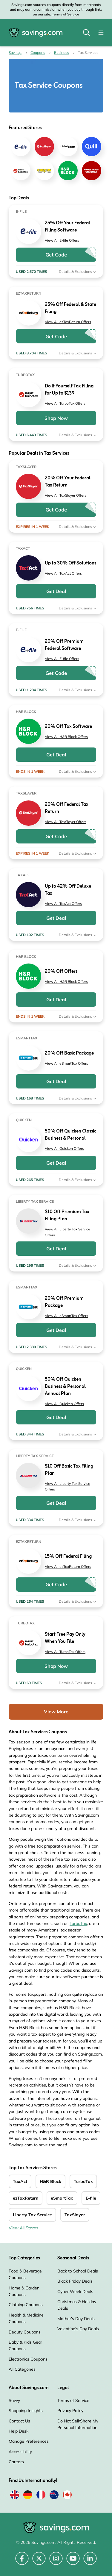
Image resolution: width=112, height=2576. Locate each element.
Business (61, 52)
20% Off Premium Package (64, 1302)
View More (56, 1712)
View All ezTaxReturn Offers (68, 322)
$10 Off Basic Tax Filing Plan (69, 1470)
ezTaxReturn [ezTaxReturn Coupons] (25, 2198)
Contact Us (19, 2421)
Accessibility (20, 2451)
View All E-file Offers (62, 240)
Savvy (14, 2400)
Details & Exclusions (77, 271)
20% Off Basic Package (69, 1053)
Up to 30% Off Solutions (70, 563)
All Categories (22, 2369)
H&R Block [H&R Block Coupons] (50, 2181)
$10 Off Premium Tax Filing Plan (67, 1215)
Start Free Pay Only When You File (65, 1638)
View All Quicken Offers (64, 1148)
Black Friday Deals (75, 2281)
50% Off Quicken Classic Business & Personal (70, 1135)
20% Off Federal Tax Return (66, 808)
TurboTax (78, 1923)
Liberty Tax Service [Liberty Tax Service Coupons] (32, 2214)
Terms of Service (65, 14)
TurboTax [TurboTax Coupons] (83, 2181)
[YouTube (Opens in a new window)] (73, 2561)
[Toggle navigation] (101, 32)
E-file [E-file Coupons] (91, 2198)
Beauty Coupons (25, 2332)
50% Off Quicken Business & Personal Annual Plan (65, 1386)
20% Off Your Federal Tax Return (67, 482)
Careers (16, 2461)
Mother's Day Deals (76, 2318)
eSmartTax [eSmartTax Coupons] (62, 2198)
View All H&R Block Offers (66, 736)
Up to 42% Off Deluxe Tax (68, 890)
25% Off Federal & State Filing (70, 308)
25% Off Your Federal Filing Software (67, 227)
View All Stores (23, 2228)
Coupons (37, 52)
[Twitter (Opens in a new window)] (39, 2561)
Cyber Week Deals (75, 2291)
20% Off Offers (61, 971)
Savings (15, 52)
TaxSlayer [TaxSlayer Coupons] (75, 2214)
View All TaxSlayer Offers (65, 495)
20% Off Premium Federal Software (64, 645)
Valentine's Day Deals (78, 2328)
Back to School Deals (77, 2271)
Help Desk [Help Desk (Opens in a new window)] (18, 2431)
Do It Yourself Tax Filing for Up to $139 (69, 390)
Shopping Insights (26, 2410)
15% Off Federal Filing (68, 1556)
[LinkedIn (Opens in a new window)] (90, 2561)
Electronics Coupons (28, 2359)
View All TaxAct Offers (63, 573)
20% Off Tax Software (68, 726)
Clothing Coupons (26, 2304)
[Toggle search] (86, 32)
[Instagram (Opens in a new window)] (56, 2561)
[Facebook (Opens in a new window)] (22, 2561)
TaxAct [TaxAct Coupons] (20, 2181)
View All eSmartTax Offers (66, 1063)
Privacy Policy (70, 2410)
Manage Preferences (29, 2441)
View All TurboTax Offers (65, 403)
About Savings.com (29, 2388)
